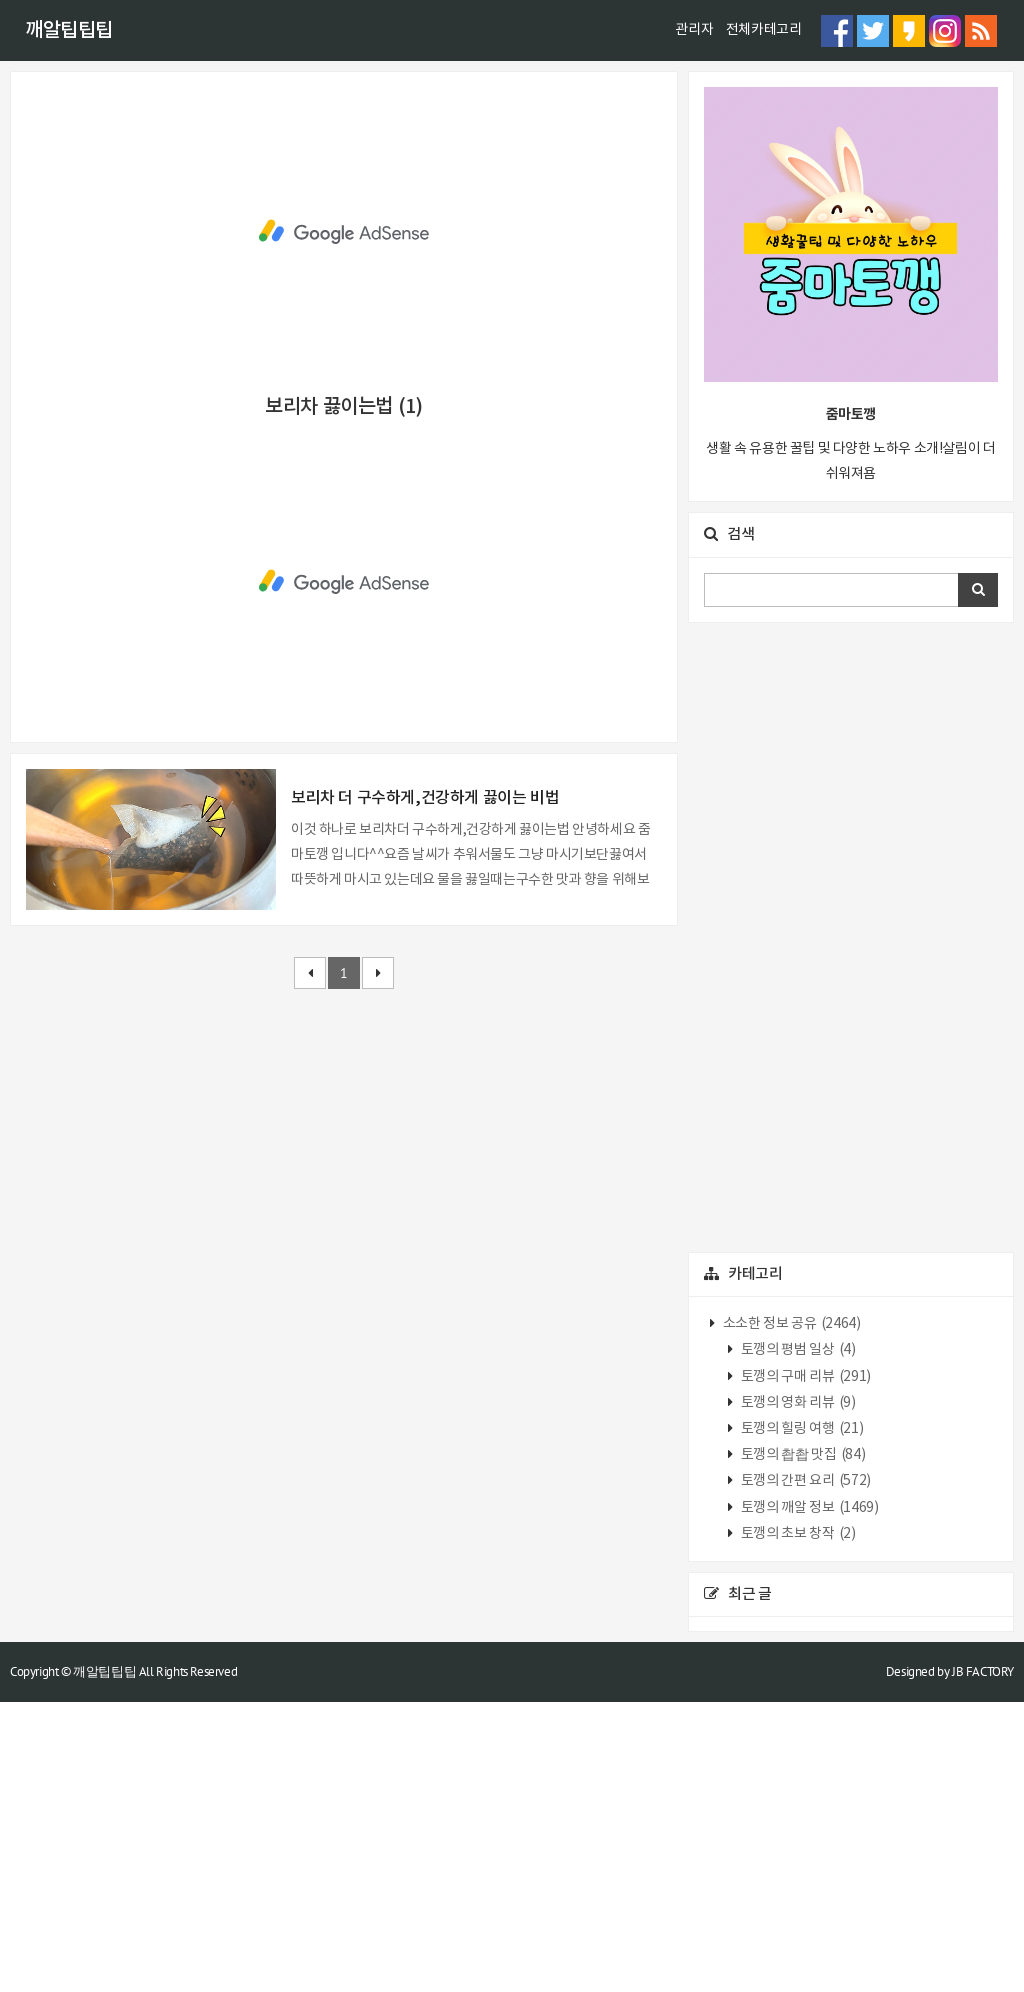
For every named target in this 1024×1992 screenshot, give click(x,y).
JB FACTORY (983, 1961)
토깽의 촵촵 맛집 (801, 1745)
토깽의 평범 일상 (796, 1640)
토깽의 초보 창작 (796, 1824)
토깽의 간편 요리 (804, 1771)
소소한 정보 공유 (790, 1614)
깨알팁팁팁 (69, 31)
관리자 (694, 30)
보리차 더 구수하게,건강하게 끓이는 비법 (425, 1088)
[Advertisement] (512, 211)
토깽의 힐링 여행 (800, 1719)
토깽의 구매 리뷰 (804, 1667)
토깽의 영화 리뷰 (796, 1693)
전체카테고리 (764, 30)
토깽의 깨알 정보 (808, 1798)
